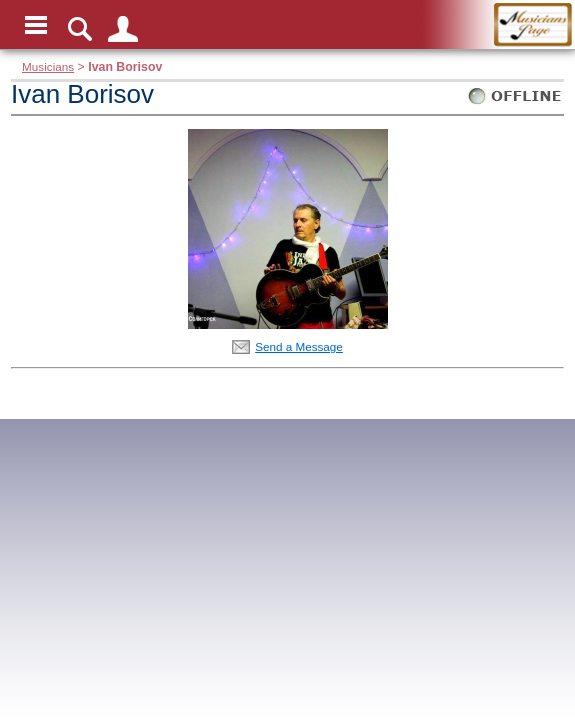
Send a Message (299, 346)
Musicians (48, 66)
